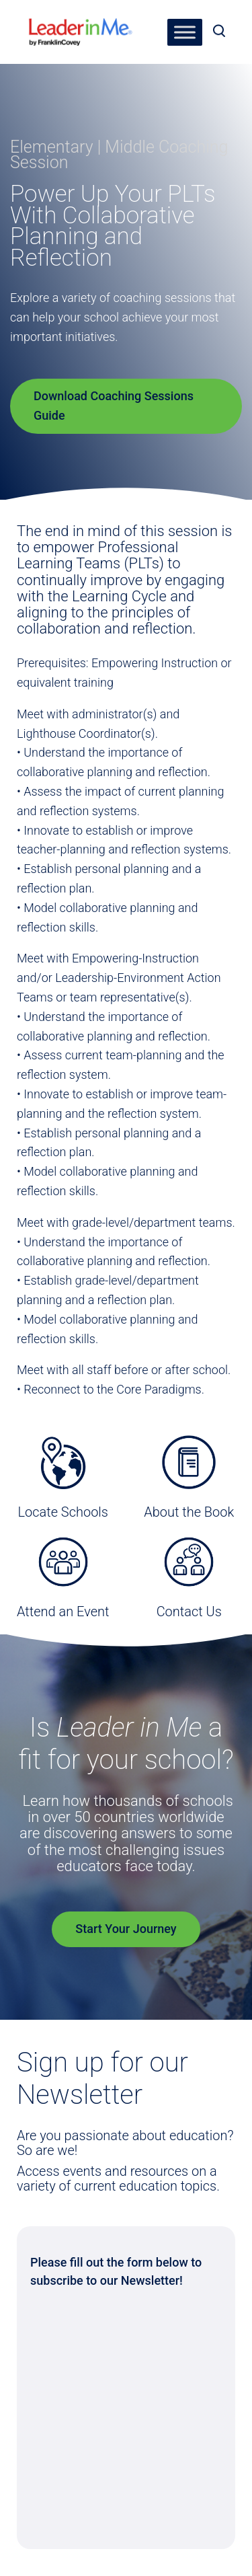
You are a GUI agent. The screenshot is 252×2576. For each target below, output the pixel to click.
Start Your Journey (125, 1929)
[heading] (80, 27)
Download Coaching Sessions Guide (114, 405)
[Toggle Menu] (185, 32)
